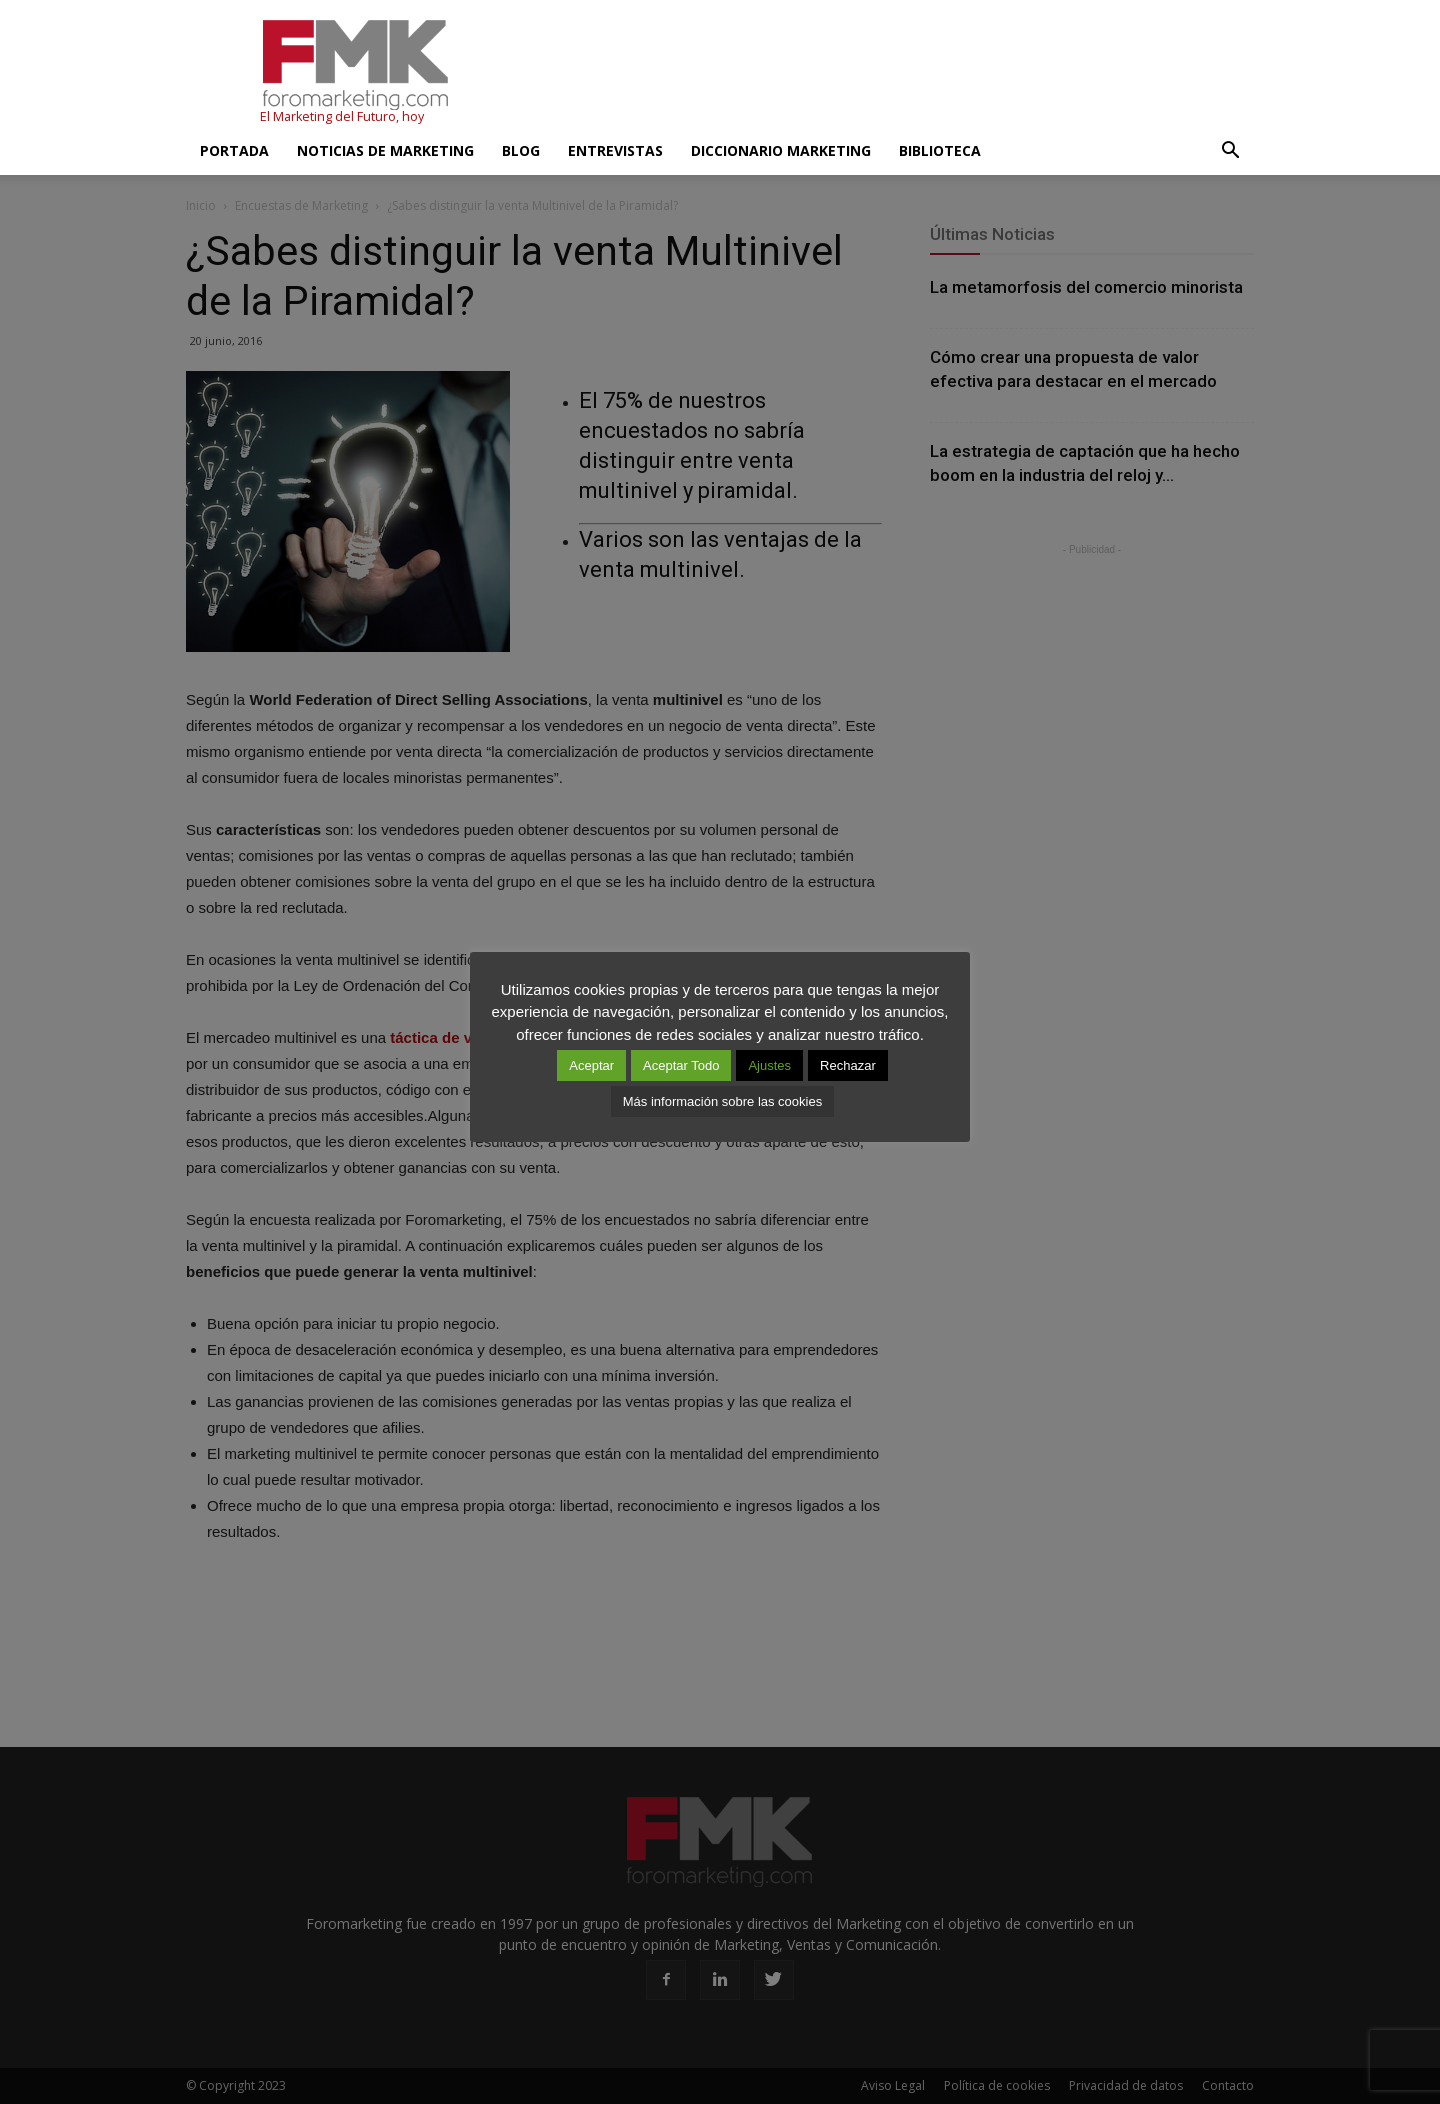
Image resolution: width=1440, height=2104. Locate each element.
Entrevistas (615, 150)
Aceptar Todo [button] (681, 1065)
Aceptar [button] (591, 1065)
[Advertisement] (890, 73)
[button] (1230, 151)
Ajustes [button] (769, 1065)
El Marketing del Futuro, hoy (342, 116)
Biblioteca (940, 150)
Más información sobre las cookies (722, 1101)
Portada (234, 150)
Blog (521, 150)
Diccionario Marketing (781, 150)
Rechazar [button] (848, 1065)
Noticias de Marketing (385, 150)
